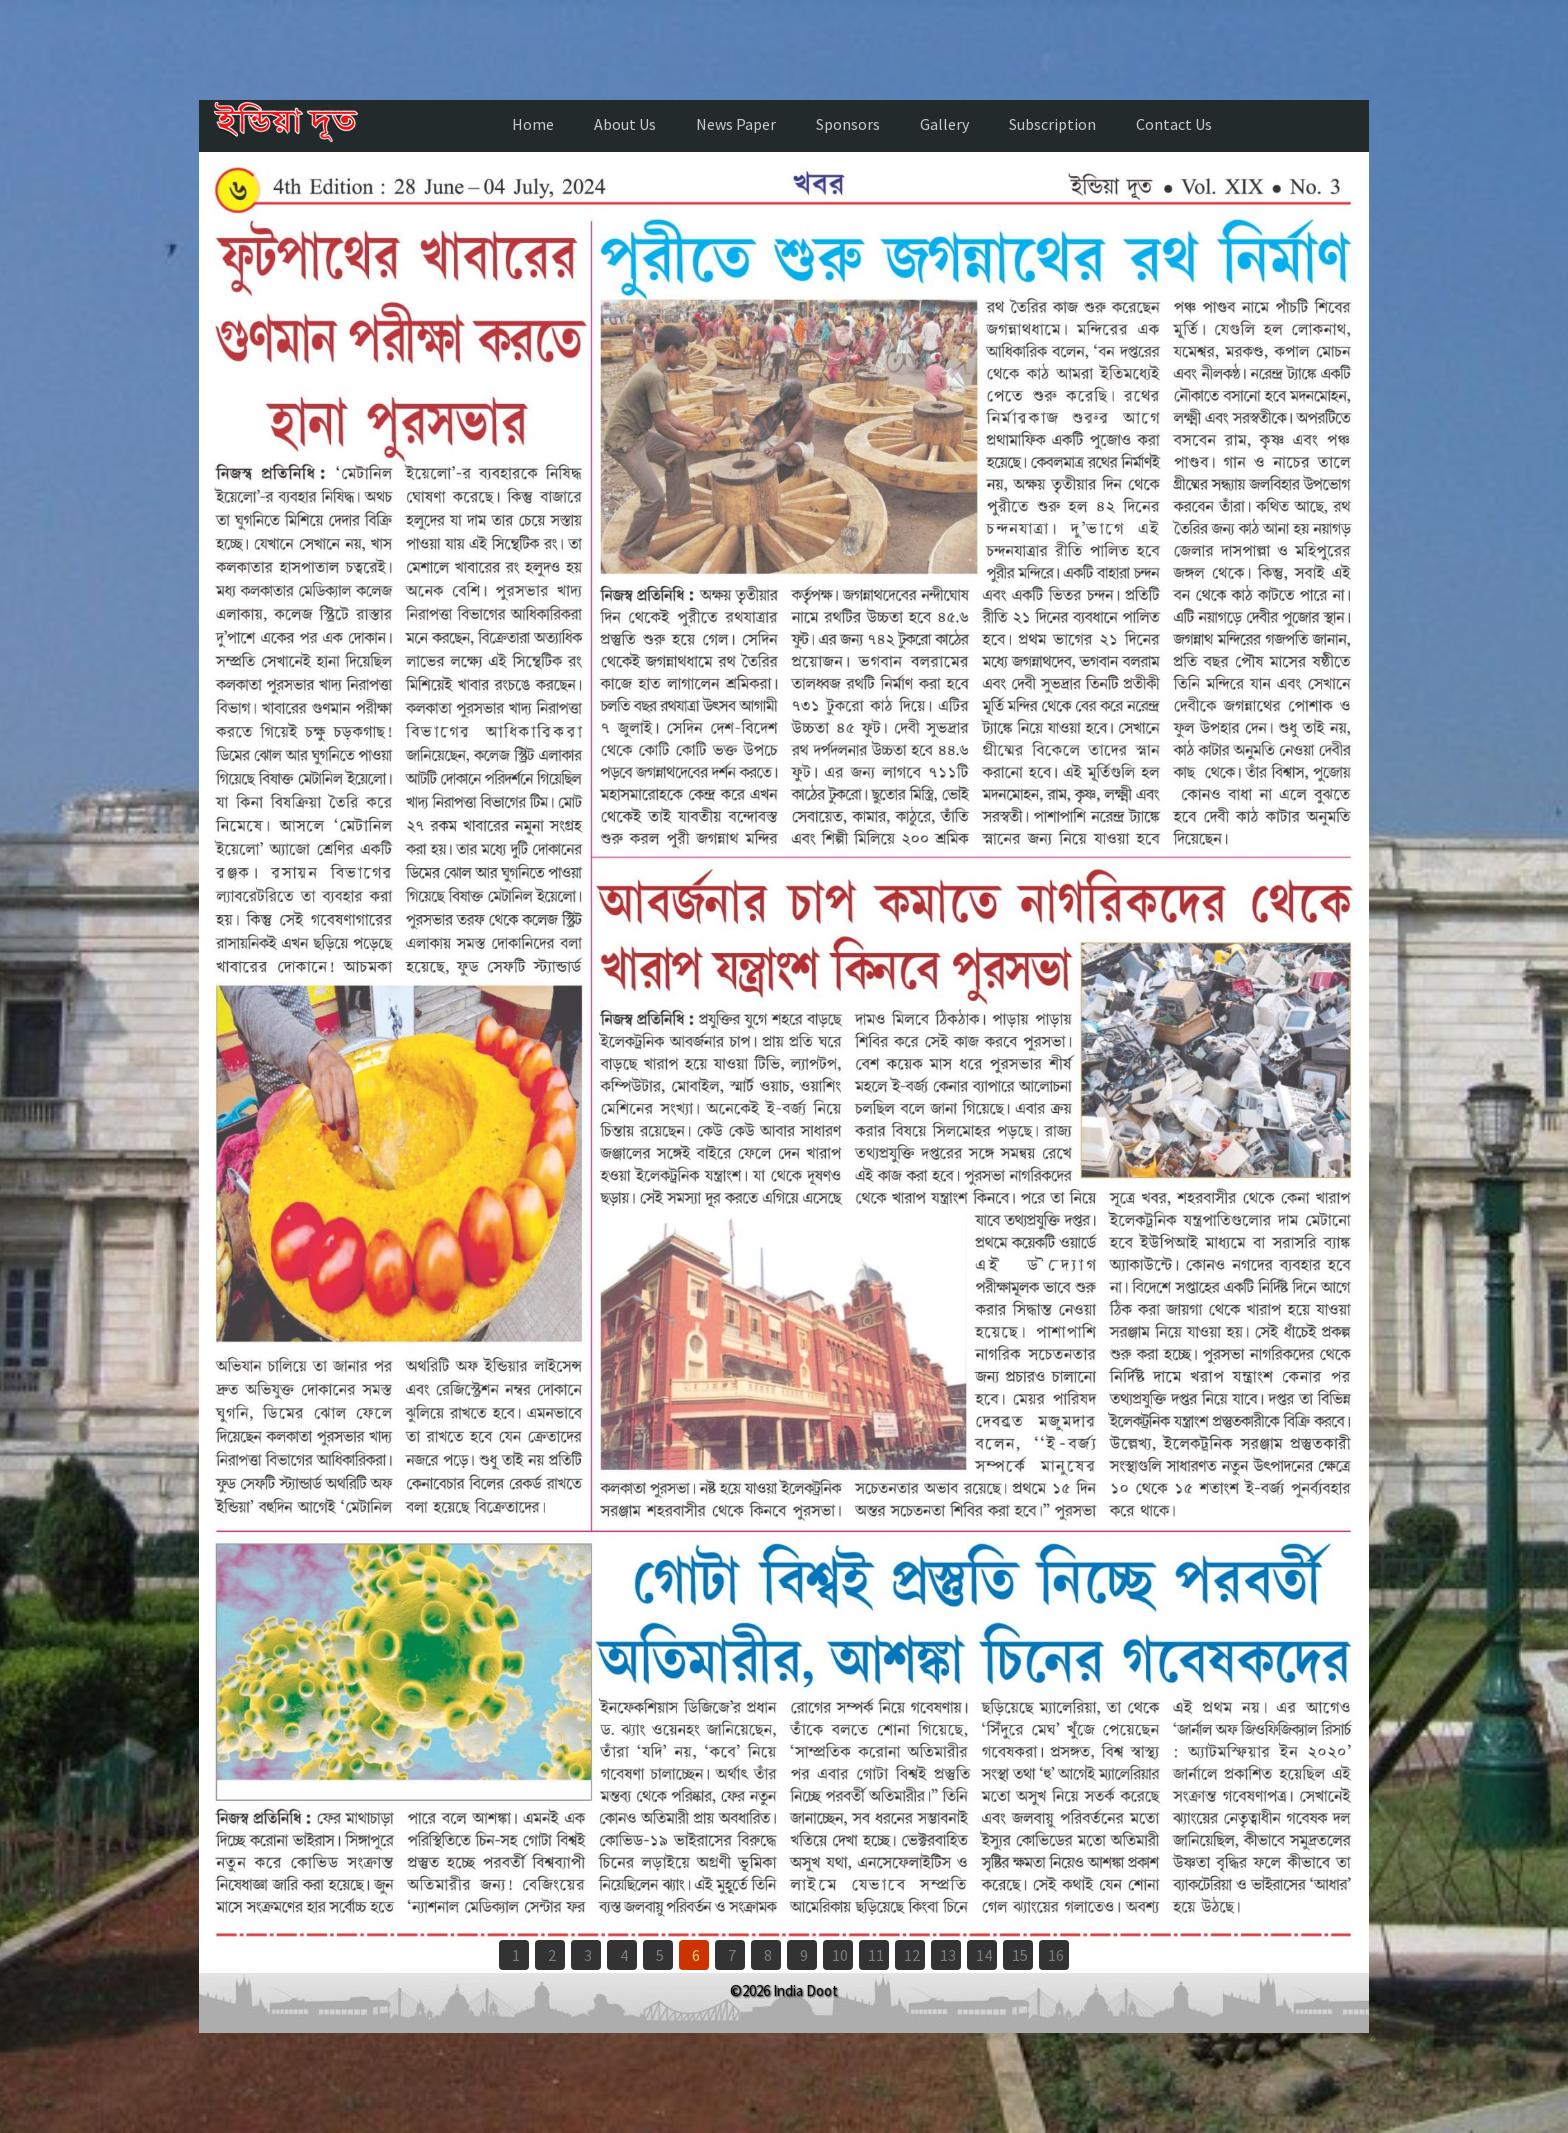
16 (1056, 1955)
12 (912, 1955)
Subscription (1052, 124)
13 (948, 1955)
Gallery (944, 124)
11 (876, 1955)
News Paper (736, 124)
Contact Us (1174, 124)
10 (840, 1955)
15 (1020, 1955)
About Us (625, 124)
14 (984, 1955)
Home (533, 124)
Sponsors (848, 124)
